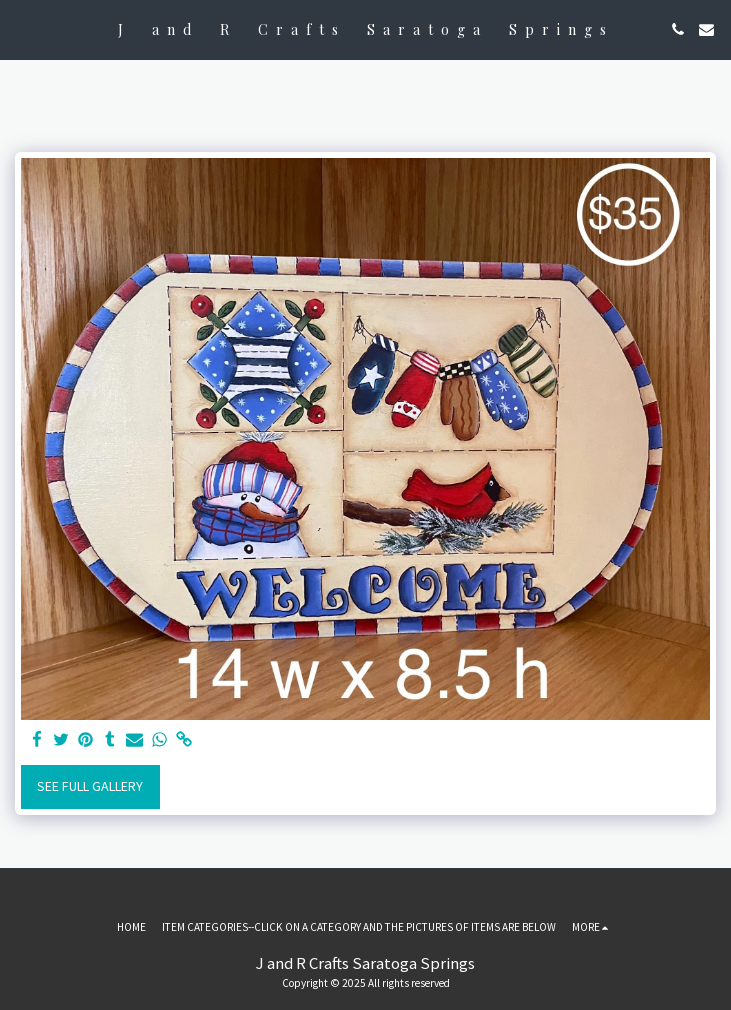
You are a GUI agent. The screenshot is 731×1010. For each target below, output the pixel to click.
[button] (22, 28)
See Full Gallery (90, 786)
